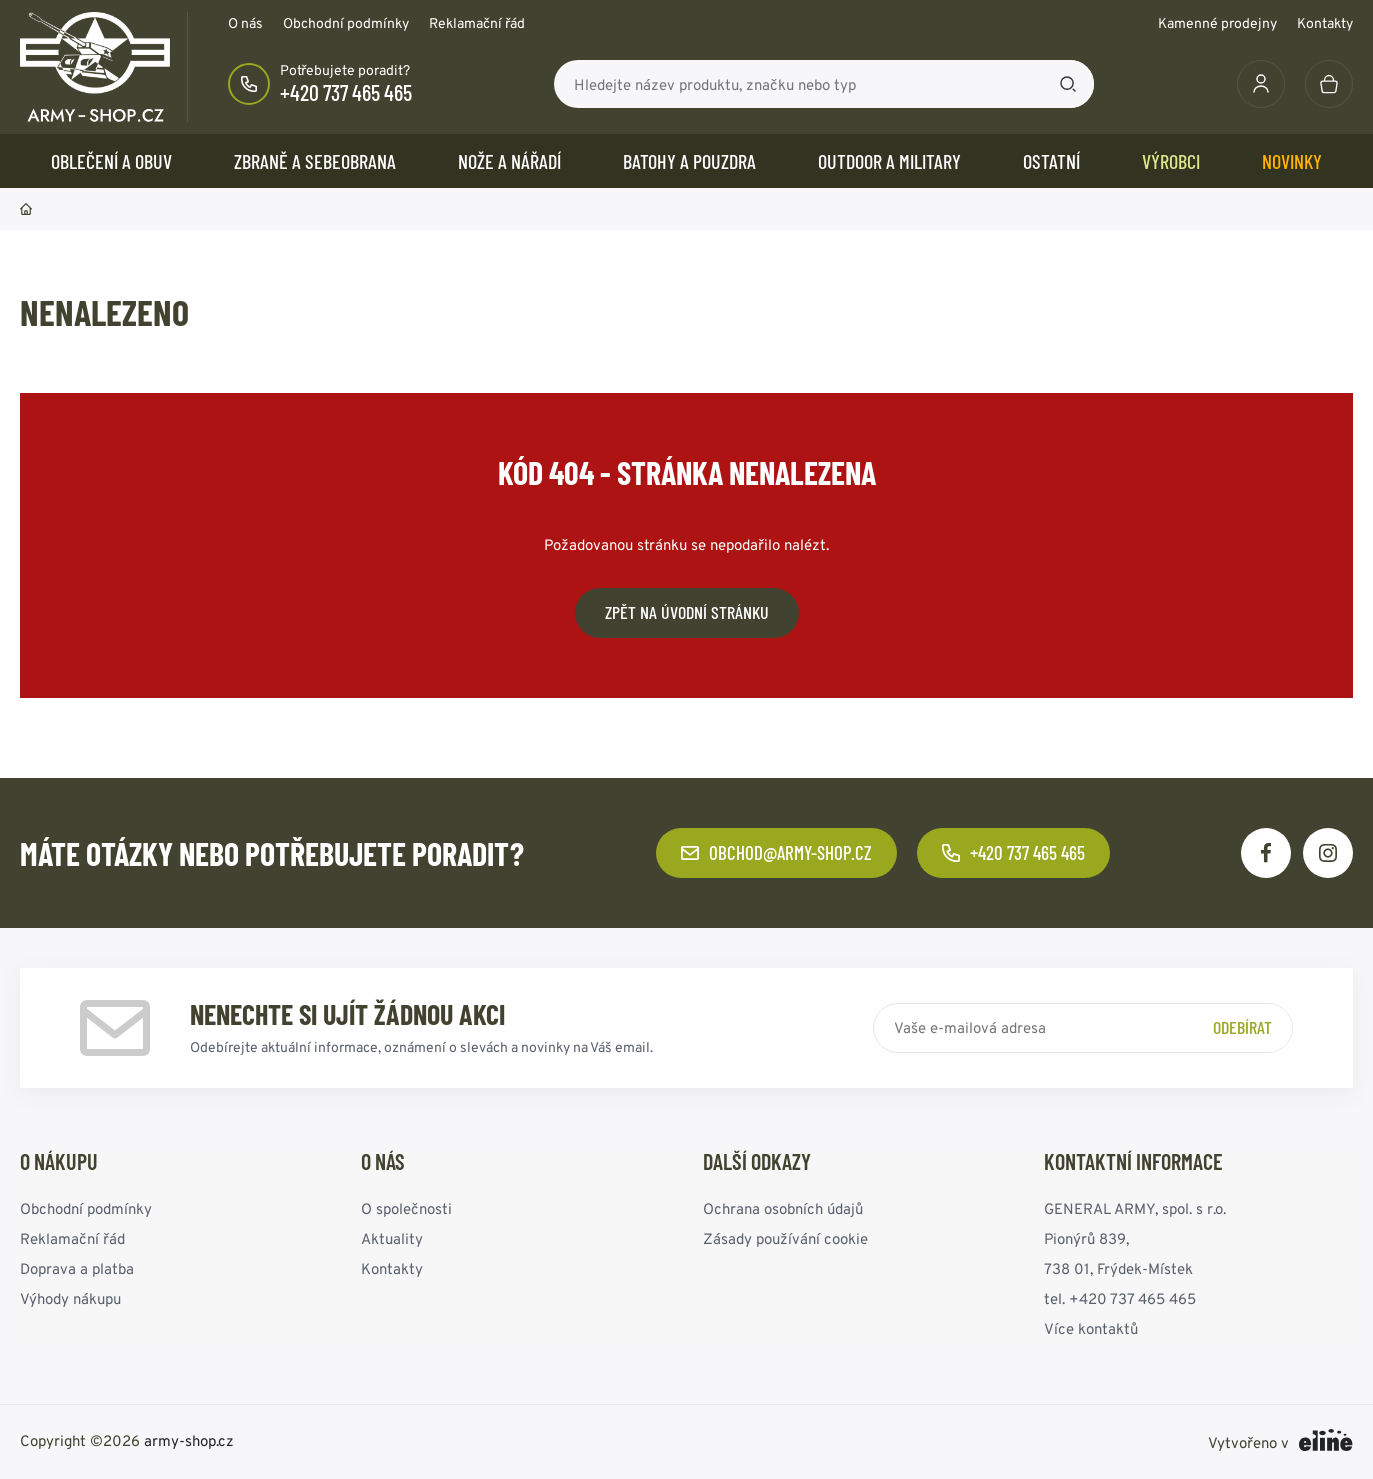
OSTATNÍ (1051, 161)
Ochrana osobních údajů (783, 1208)
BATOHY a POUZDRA (689, 161)
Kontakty (1325, 23)
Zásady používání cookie (785, 1238)
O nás (245, 23)
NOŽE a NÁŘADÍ (509, 161)
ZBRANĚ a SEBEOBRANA (315, 161)
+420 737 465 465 (346, 92)
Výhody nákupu (70, 1298)
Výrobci (1171, 161)
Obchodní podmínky (346, 23)
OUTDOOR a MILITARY (889, 161)
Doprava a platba (77, 1268)
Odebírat (1242, 1027)
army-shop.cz (189, 1440)
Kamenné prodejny (1217, 23)
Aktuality (392, 1238)
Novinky (1292, 161)
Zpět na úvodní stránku (687, 612)
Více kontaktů (1091, 1328)
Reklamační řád (477, 23)
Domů (26, 209)
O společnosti (406, 1208)
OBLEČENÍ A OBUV (111, 161)
